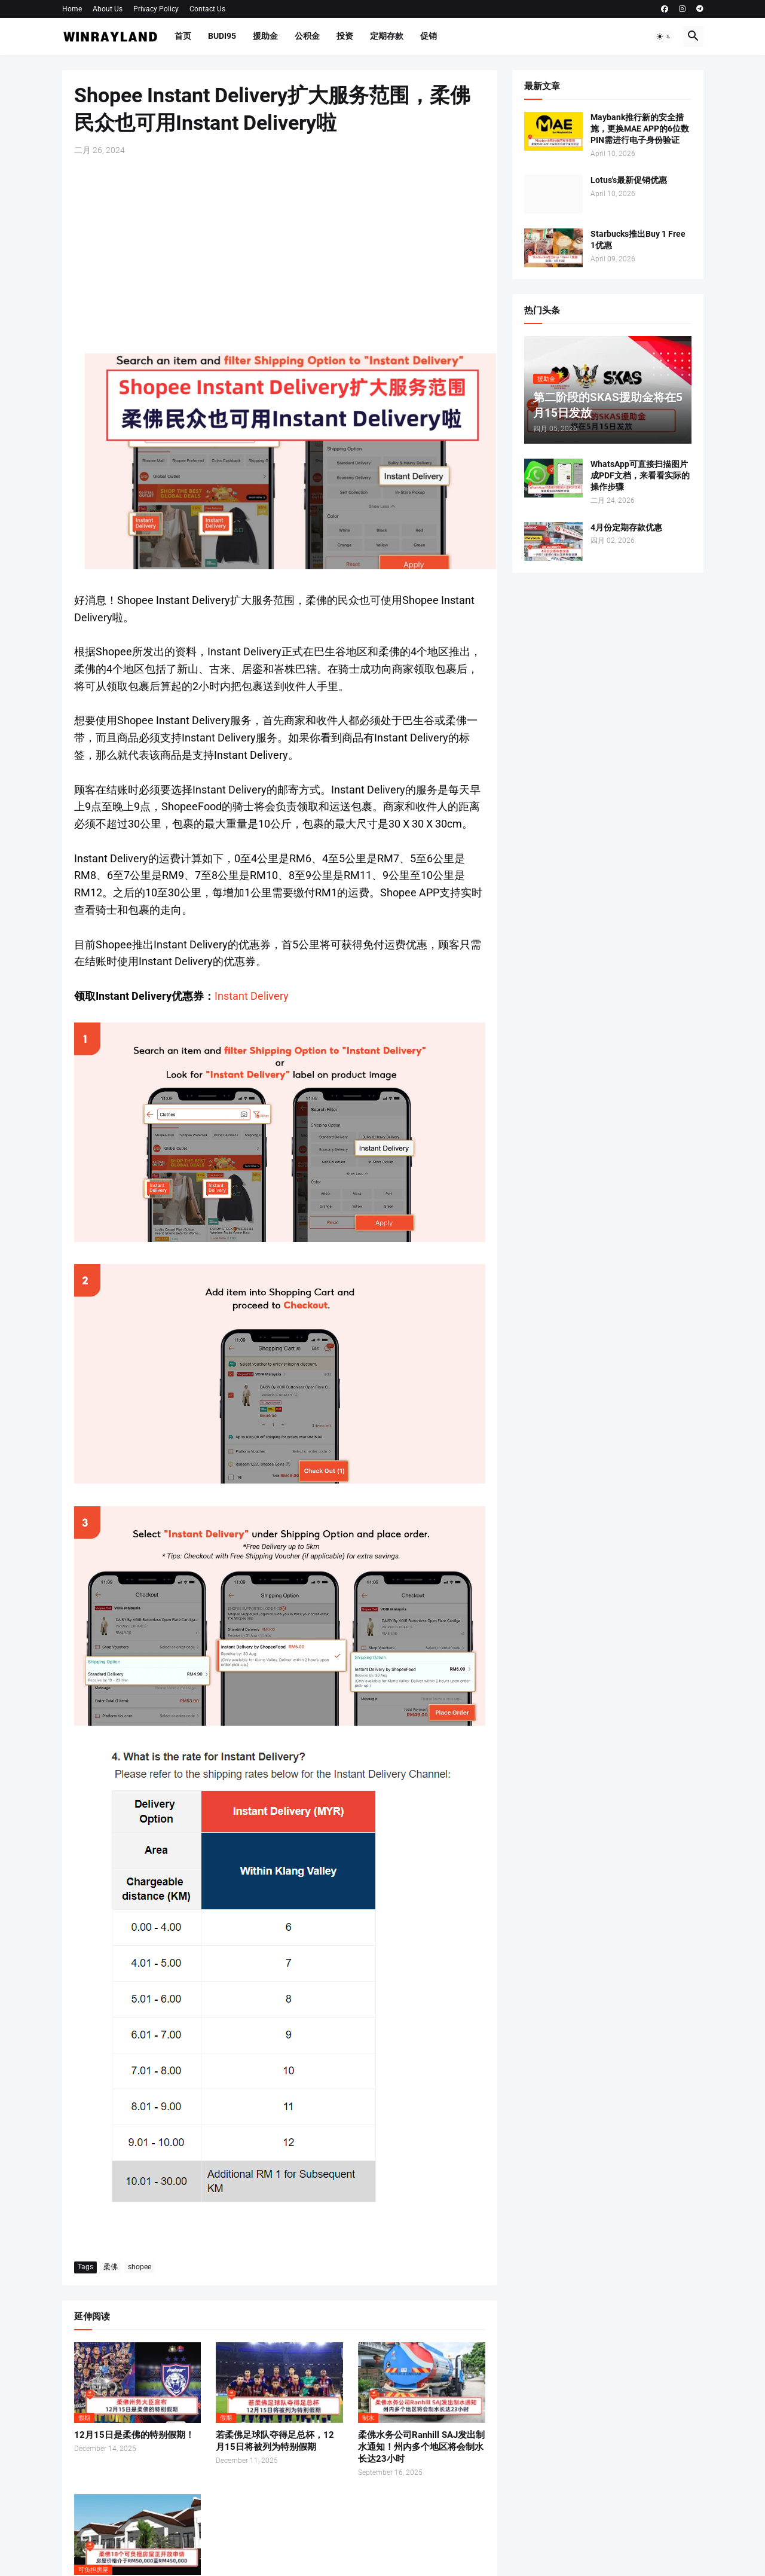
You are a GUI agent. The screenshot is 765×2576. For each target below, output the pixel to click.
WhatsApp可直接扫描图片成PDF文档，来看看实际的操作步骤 (640, 475)
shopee (139, 2267)
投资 (344, 36)
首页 (183, 36)
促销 (428, 36)
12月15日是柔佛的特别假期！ (134, 2435)
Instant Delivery (252, 996)
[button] (664, 36)
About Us (108, 9)
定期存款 (386, 36)
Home (72, 9)
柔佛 (110, 2267)
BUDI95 (222, 36)
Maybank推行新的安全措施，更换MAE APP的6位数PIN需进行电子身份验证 (639, 128)
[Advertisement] (279, 254)
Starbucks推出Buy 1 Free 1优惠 (638, 239)
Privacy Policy (156, 9)
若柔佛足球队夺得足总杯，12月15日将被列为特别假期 (275, 2441)
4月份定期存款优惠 (626, 527)
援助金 (265, 36)
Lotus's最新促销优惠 (628, 180)
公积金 (307, 36)
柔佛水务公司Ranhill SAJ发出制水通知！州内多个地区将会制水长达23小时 (421, 2447)
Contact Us (207, 9)
